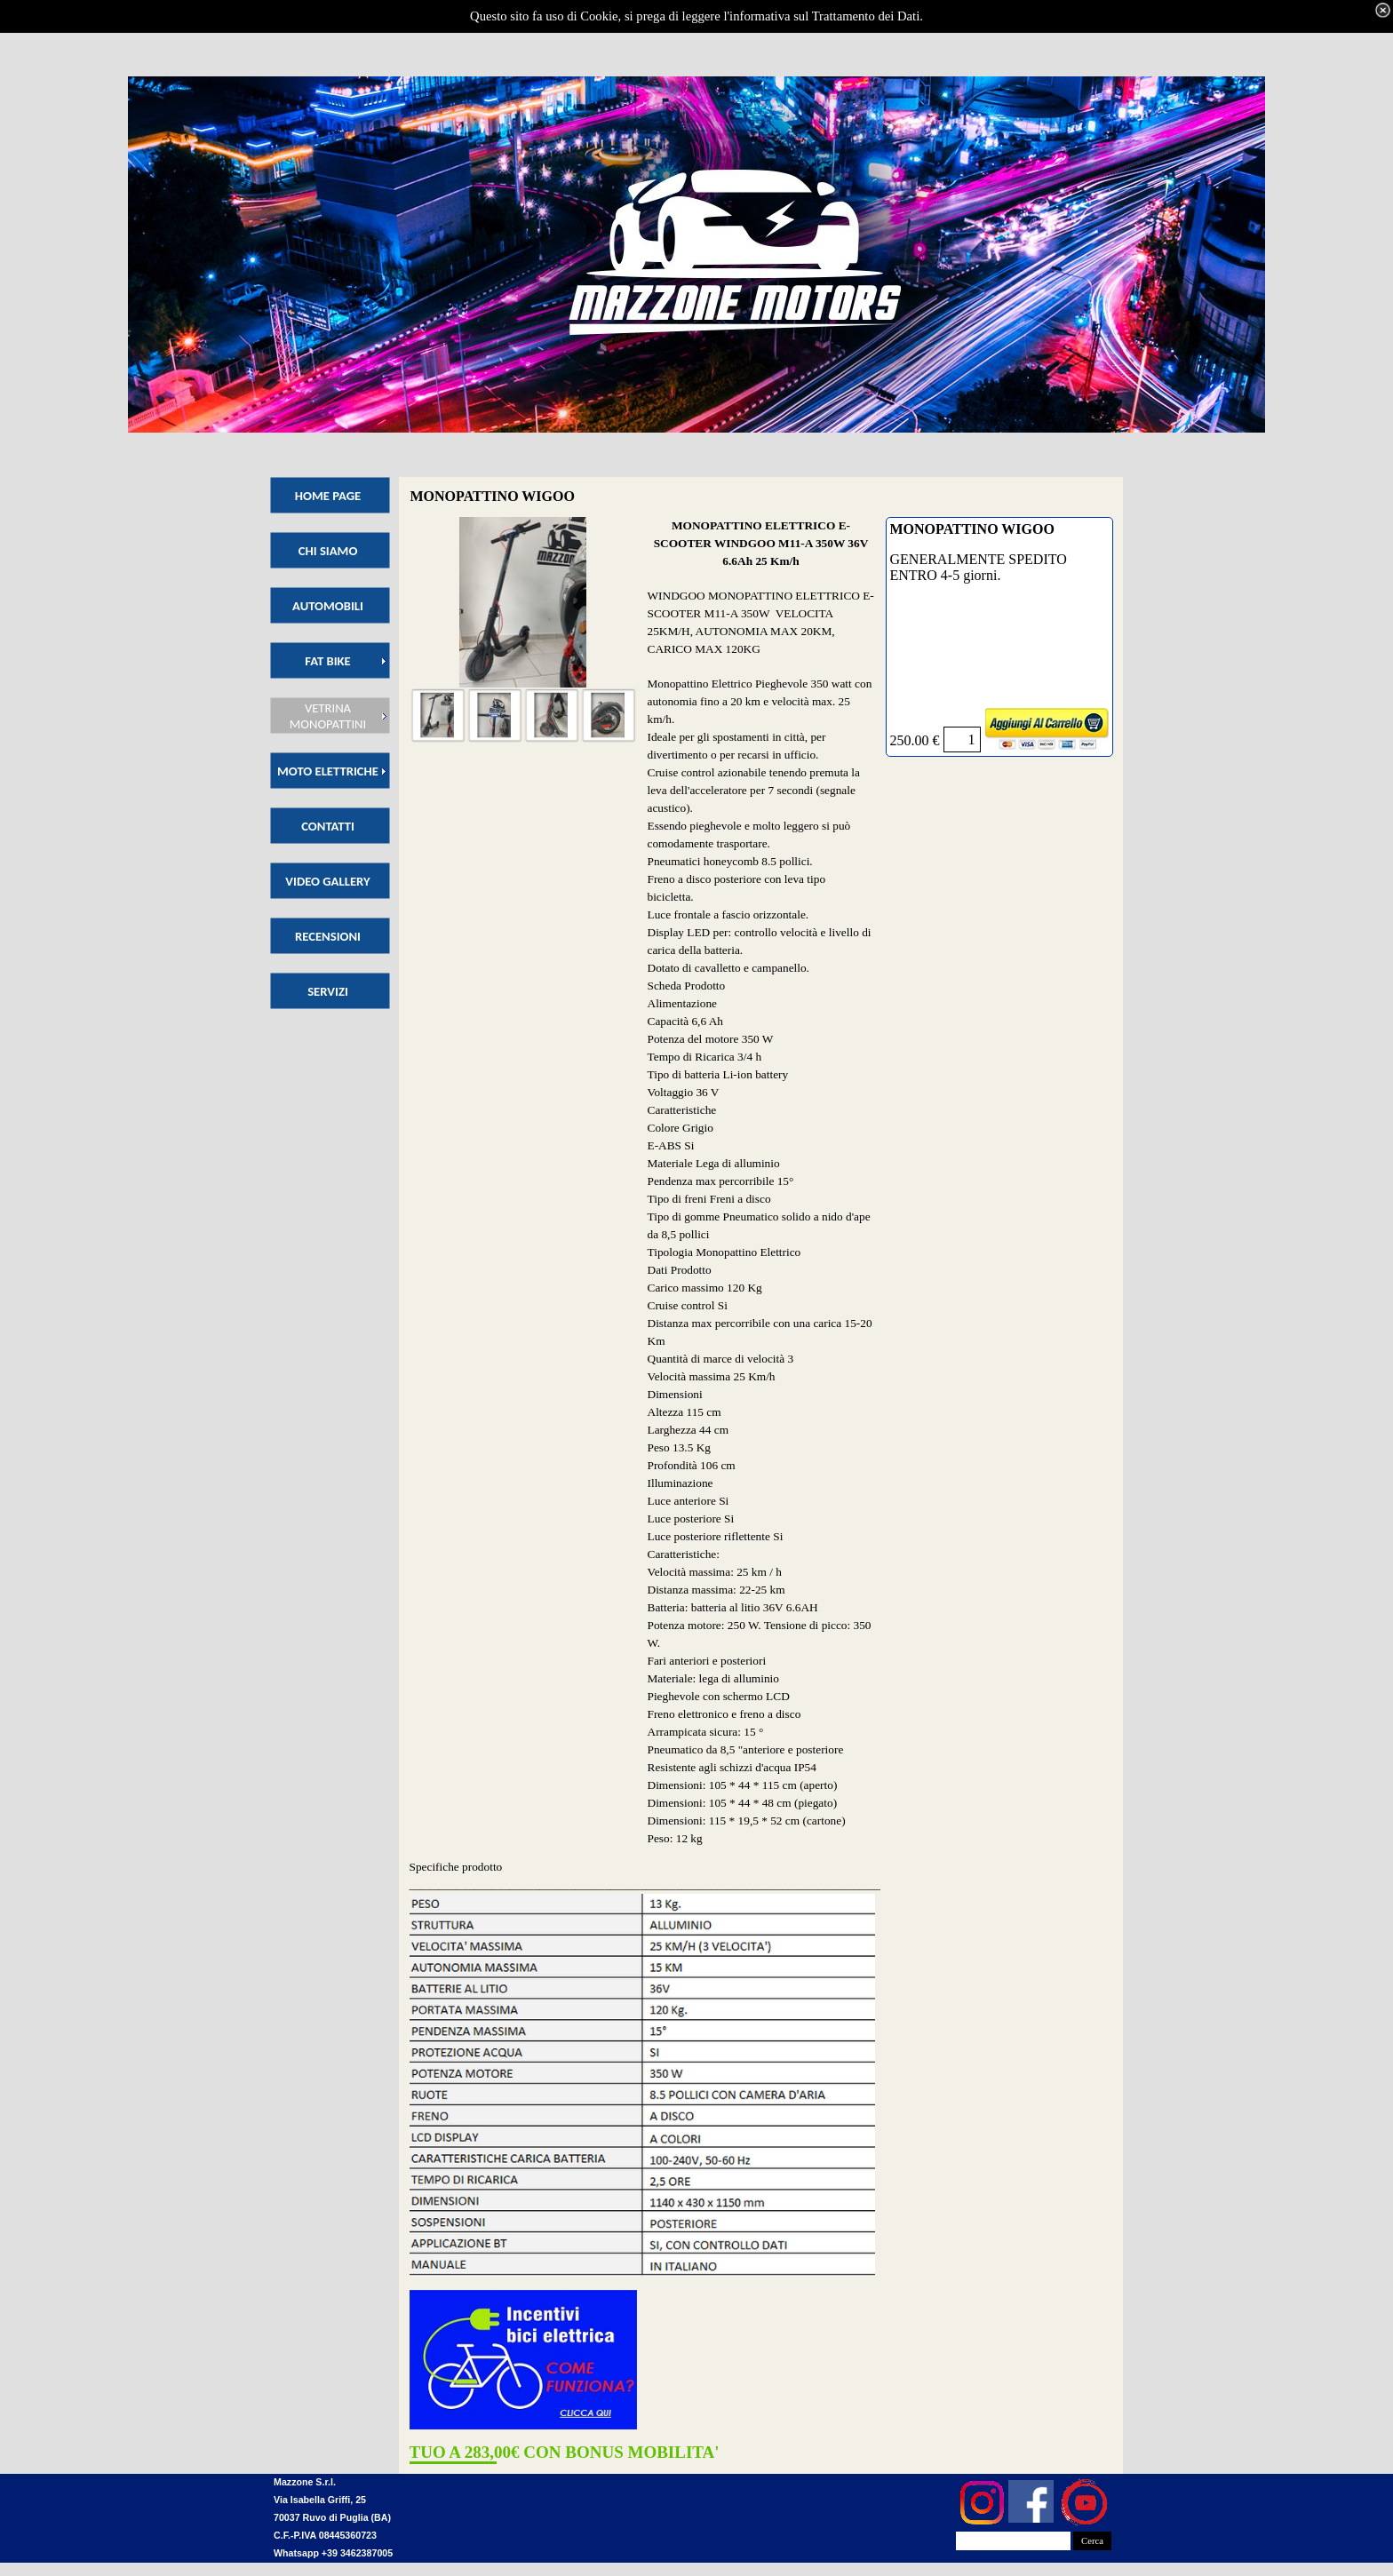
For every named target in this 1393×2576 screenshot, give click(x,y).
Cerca (1092, 2541)
